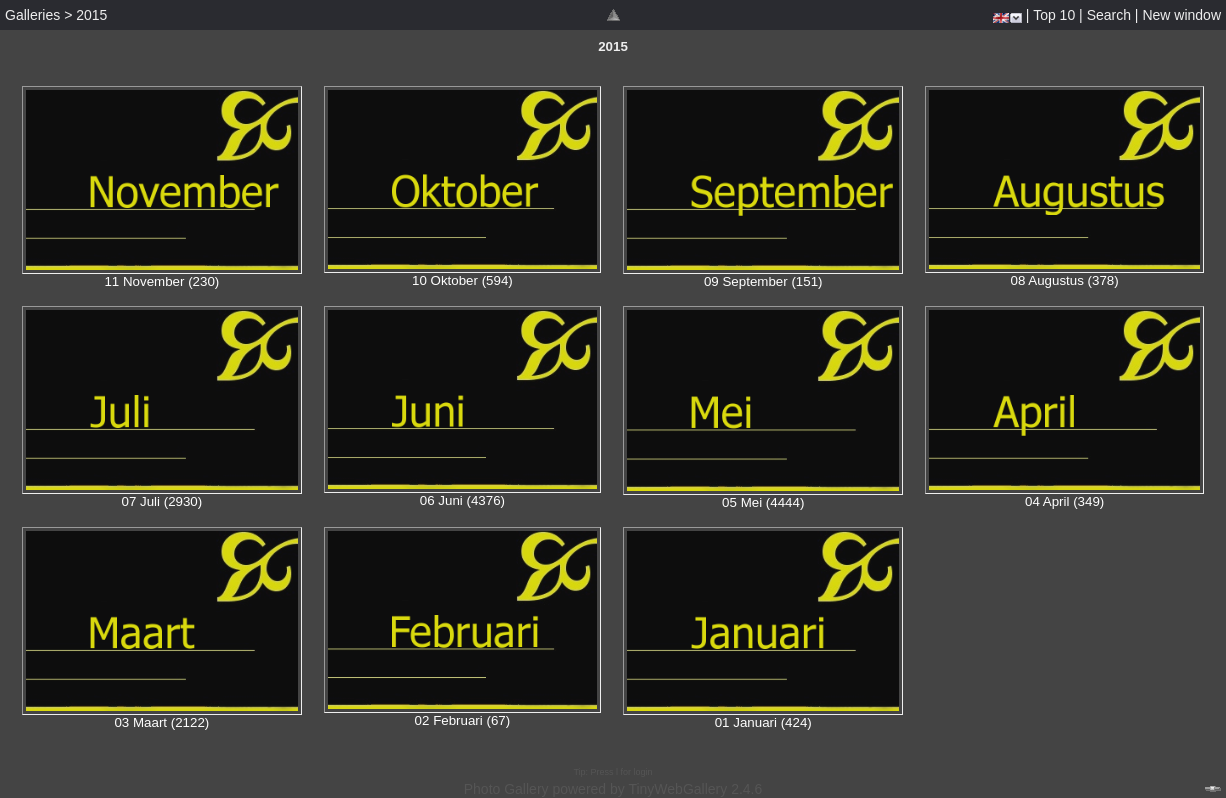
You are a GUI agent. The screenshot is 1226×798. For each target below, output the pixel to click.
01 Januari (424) (763, 722)
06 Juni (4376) (462, 500)
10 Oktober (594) (462, 280)
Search (1109, 15)
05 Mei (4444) (763, 502)
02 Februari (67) (463, 720)
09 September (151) (763, 281)
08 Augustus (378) (1065, 280)
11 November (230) (161, 281)
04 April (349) (1064, 501)
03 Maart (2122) (161, 722)
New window (1181, 15)
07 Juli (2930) (161, 501)
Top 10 (1054, 15)
